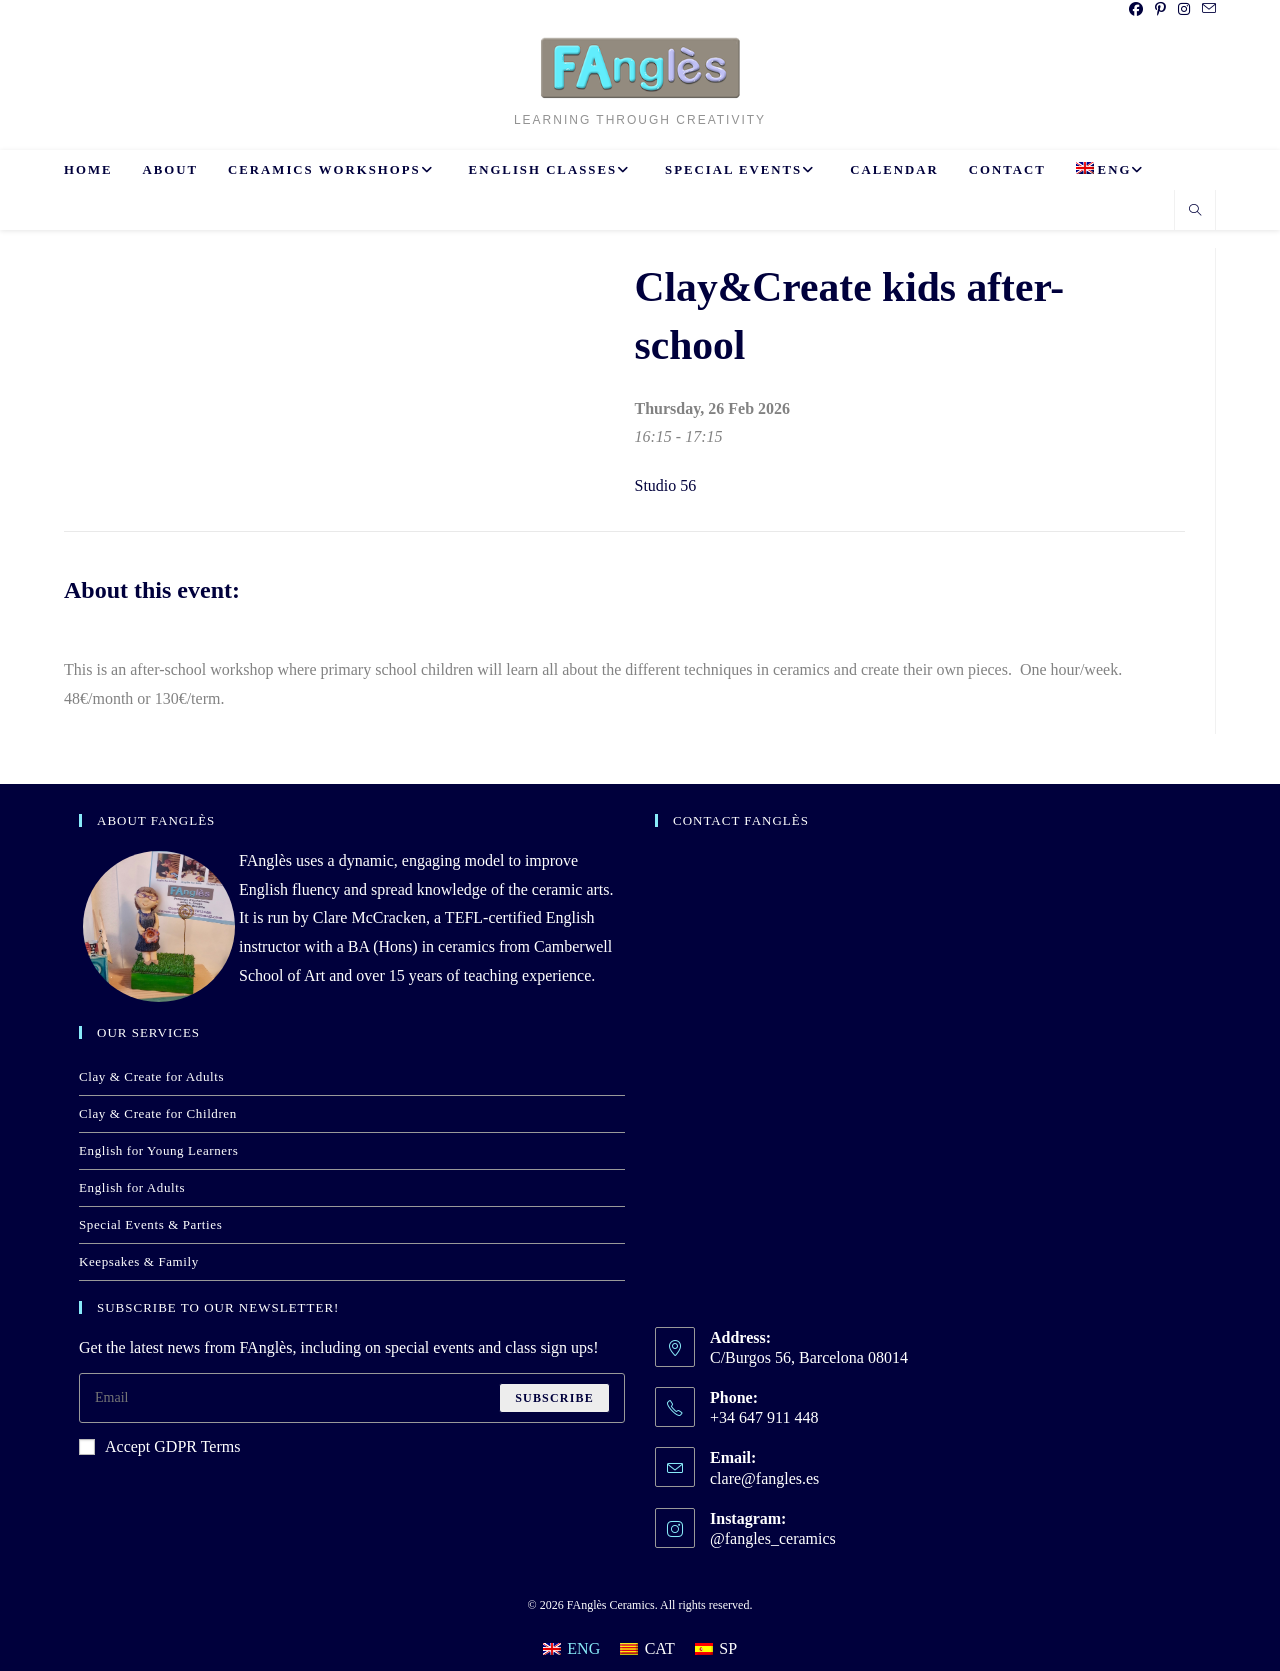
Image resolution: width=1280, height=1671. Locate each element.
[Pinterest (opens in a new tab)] (1160, 10)
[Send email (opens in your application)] (1206, 10)
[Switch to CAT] (647, 1649)
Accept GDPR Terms (159, 1446)
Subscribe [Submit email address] (554, 1398)
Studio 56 (666, 485)
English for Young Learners (158, 1150)
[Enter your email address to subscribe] (352, 1398)
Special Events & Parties (150, 1224)
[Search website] (1195, 212)
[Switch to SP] (716, 1649)
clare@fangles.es (764, 1478)
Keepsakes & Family (139, 1261)
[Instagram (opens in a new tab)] (1184, 10)
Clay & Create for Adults (151, 1076)
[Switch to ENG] (571, 1649)
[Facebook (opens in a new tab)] (1136, 10)
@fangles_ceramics (773, 1538)
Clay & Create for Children (158, 1113)
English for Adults (132, 1187)
